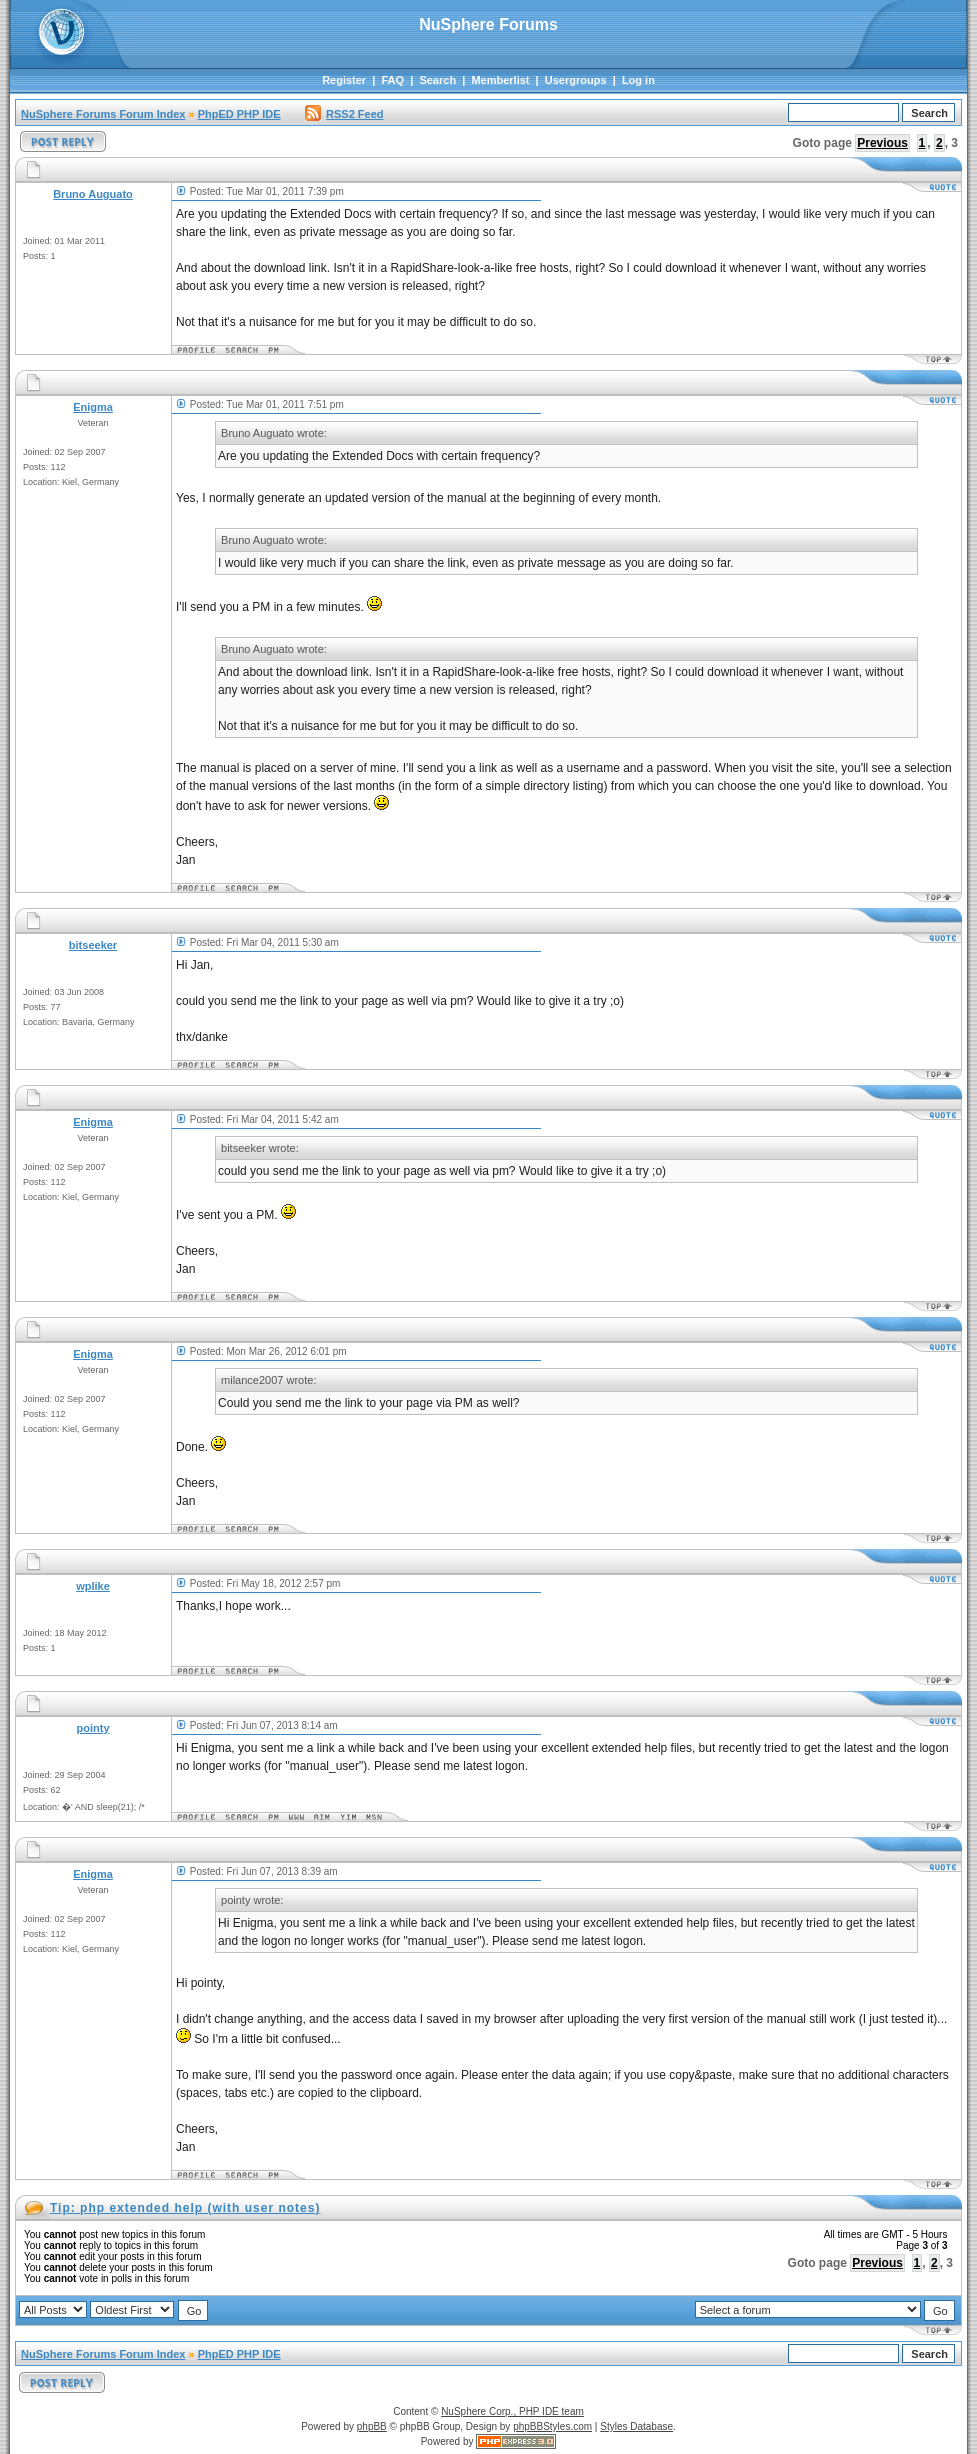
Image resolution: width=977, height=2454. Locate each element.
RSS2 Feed (344, 114)
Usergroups (576, 80)
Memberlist (500, 80)
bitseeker (93, 945)
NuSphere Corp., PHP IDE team (512, 2411)
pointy (93, 1728)
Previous (882, 143)
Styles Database (636, 2426)
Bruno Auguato (93, 194)
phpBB (372, 2426)
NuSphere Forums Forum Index (103, 114)
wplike (93, 1586)
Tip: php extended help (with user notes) (185, 2208)
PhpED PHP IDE (239, 114)
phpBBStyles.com (552, 2426)
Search (437, 80)
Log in (638, 80)
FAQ (392, 80)
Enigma (93, 407)
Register (344, 80)
